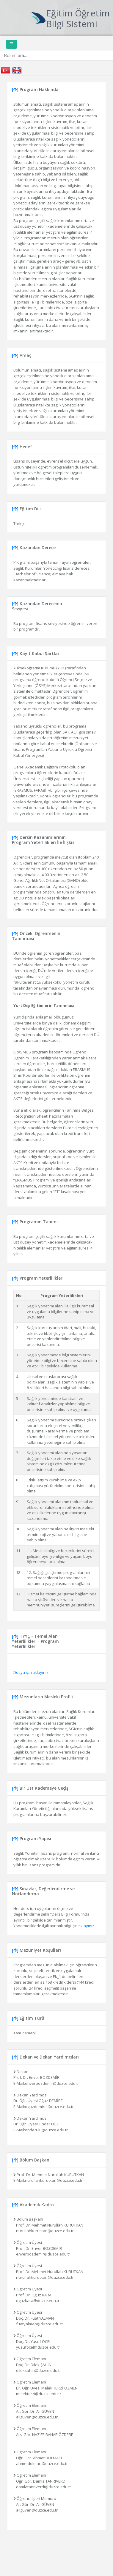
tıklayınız (86, 1925)
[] (15, 89)
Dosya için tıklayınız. (31, 1672)
